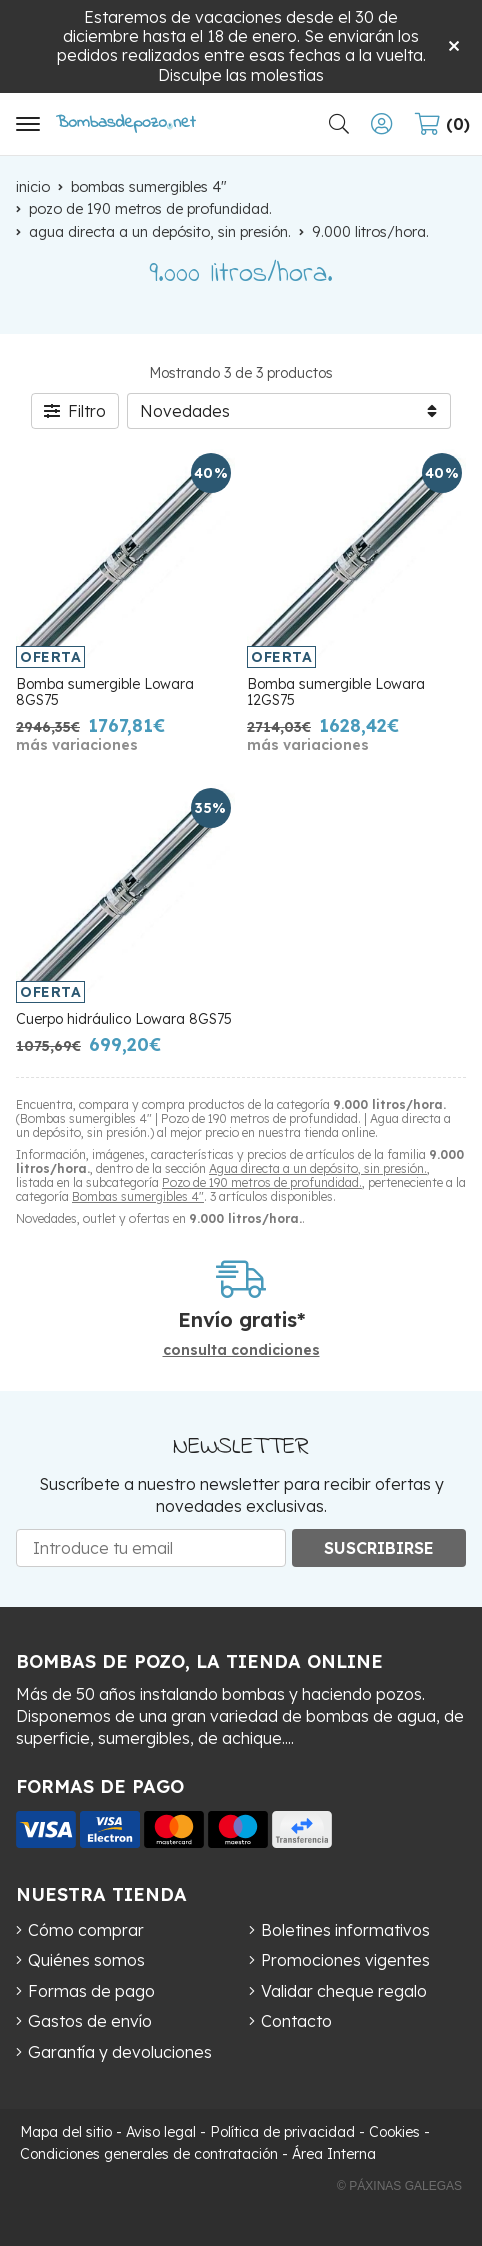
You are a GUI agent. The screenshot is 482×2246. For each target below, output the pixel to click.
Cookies (394, 2132)
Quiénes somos (86, 1960)
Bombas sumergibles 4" (138, 1196)
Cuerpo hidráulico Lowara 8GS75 (124, 1019)
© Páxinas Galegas (399, 2186)
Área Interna (334, 2154)
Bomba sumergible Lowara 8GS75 (105, 692)
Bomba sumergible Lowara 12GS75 (336, 692)
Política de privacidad (282, 2132)
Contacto (296, 2021)
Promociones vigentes (345, 1960)
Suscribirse (379, 1548)
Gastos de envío (90, 2021)
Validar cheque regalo (344, 1991)
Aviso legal (161, 2132)
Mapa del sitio (66, 2132)
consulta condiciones (241, 1350)
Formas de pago (91, 1991)
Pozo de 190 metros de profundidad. (262, 1182)
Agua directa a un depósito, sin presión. (318, 1168)
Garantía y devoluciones (120, 2052)
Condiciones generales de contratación (149, 2154)
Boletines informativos (345, 1930)
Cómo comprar (86, 1930)
